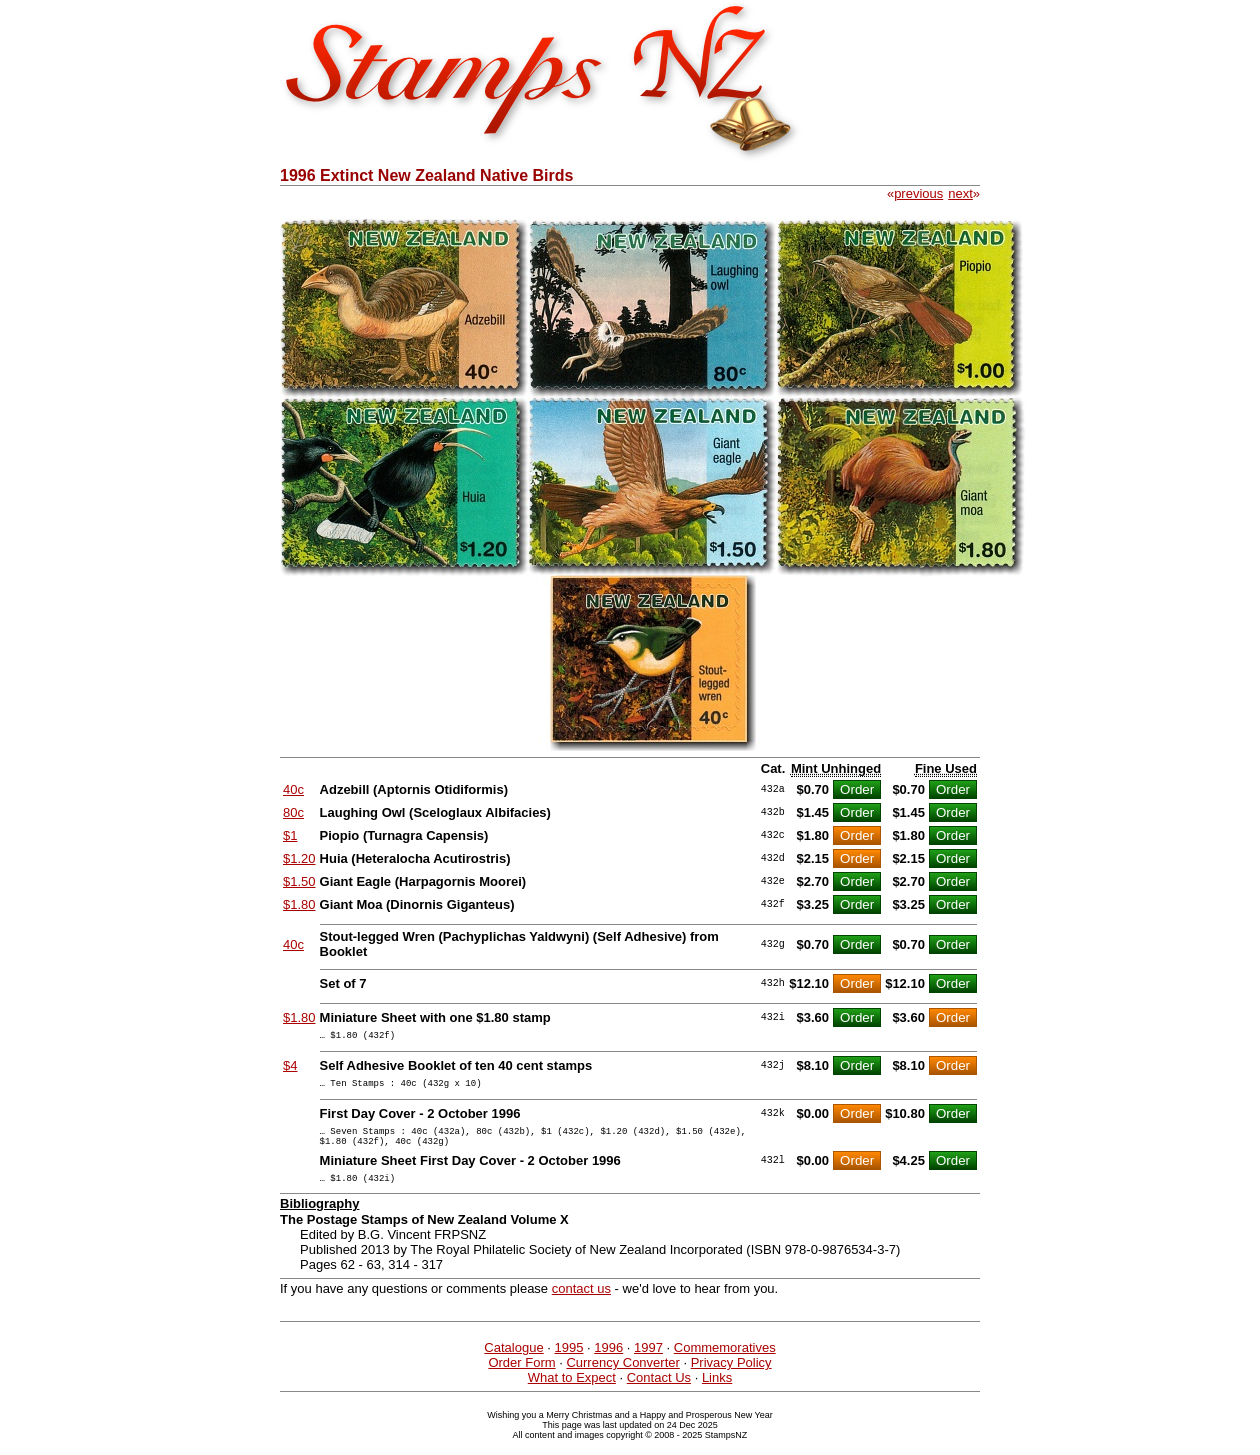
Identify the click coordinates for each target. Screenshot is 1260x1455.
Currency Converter (622, 1377)
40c (293, 789)
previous (918, 193)
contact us (581, 1303)
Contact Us (659, 1392)
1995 (568, 1362)
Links (717, 1392)
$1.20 (299, 858)
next (960, 193)
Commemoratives (725, 1362)
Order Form (521, 1377)
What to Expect (572, 1392)
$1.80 (299, 904)
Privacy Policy (731, 1377)
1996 (608, 1362)
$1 (290, 835)
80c (293, 812)
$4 (290, 1068)
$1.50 (299, 881)
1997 (648, 1362)
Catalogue (513, 1362)
